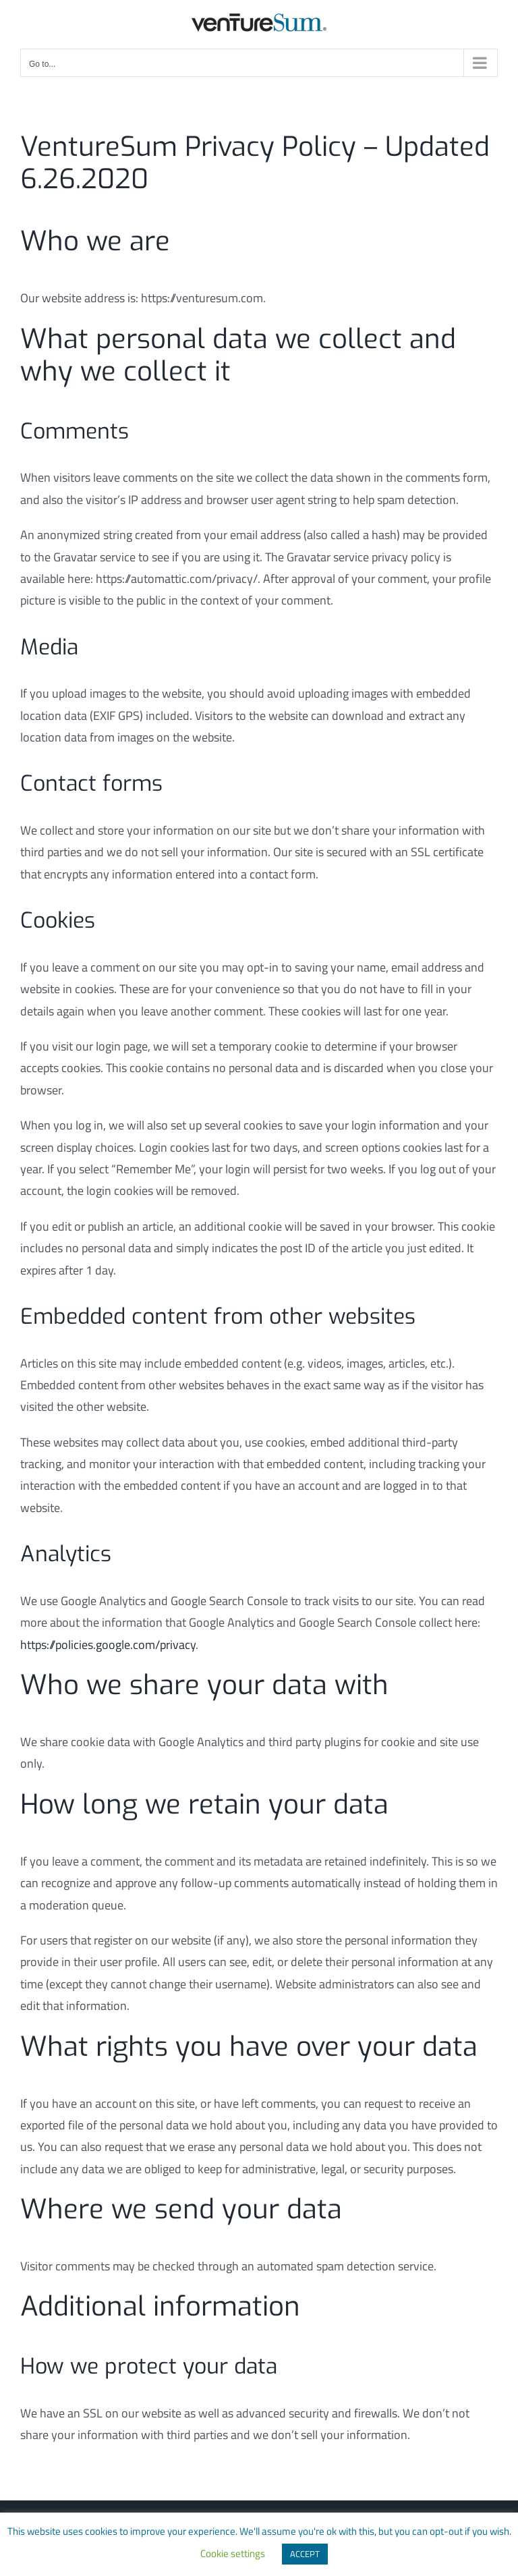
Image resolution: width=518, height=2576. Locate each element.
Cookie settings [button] (232, 2553)
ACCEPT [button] (305, 2553)
